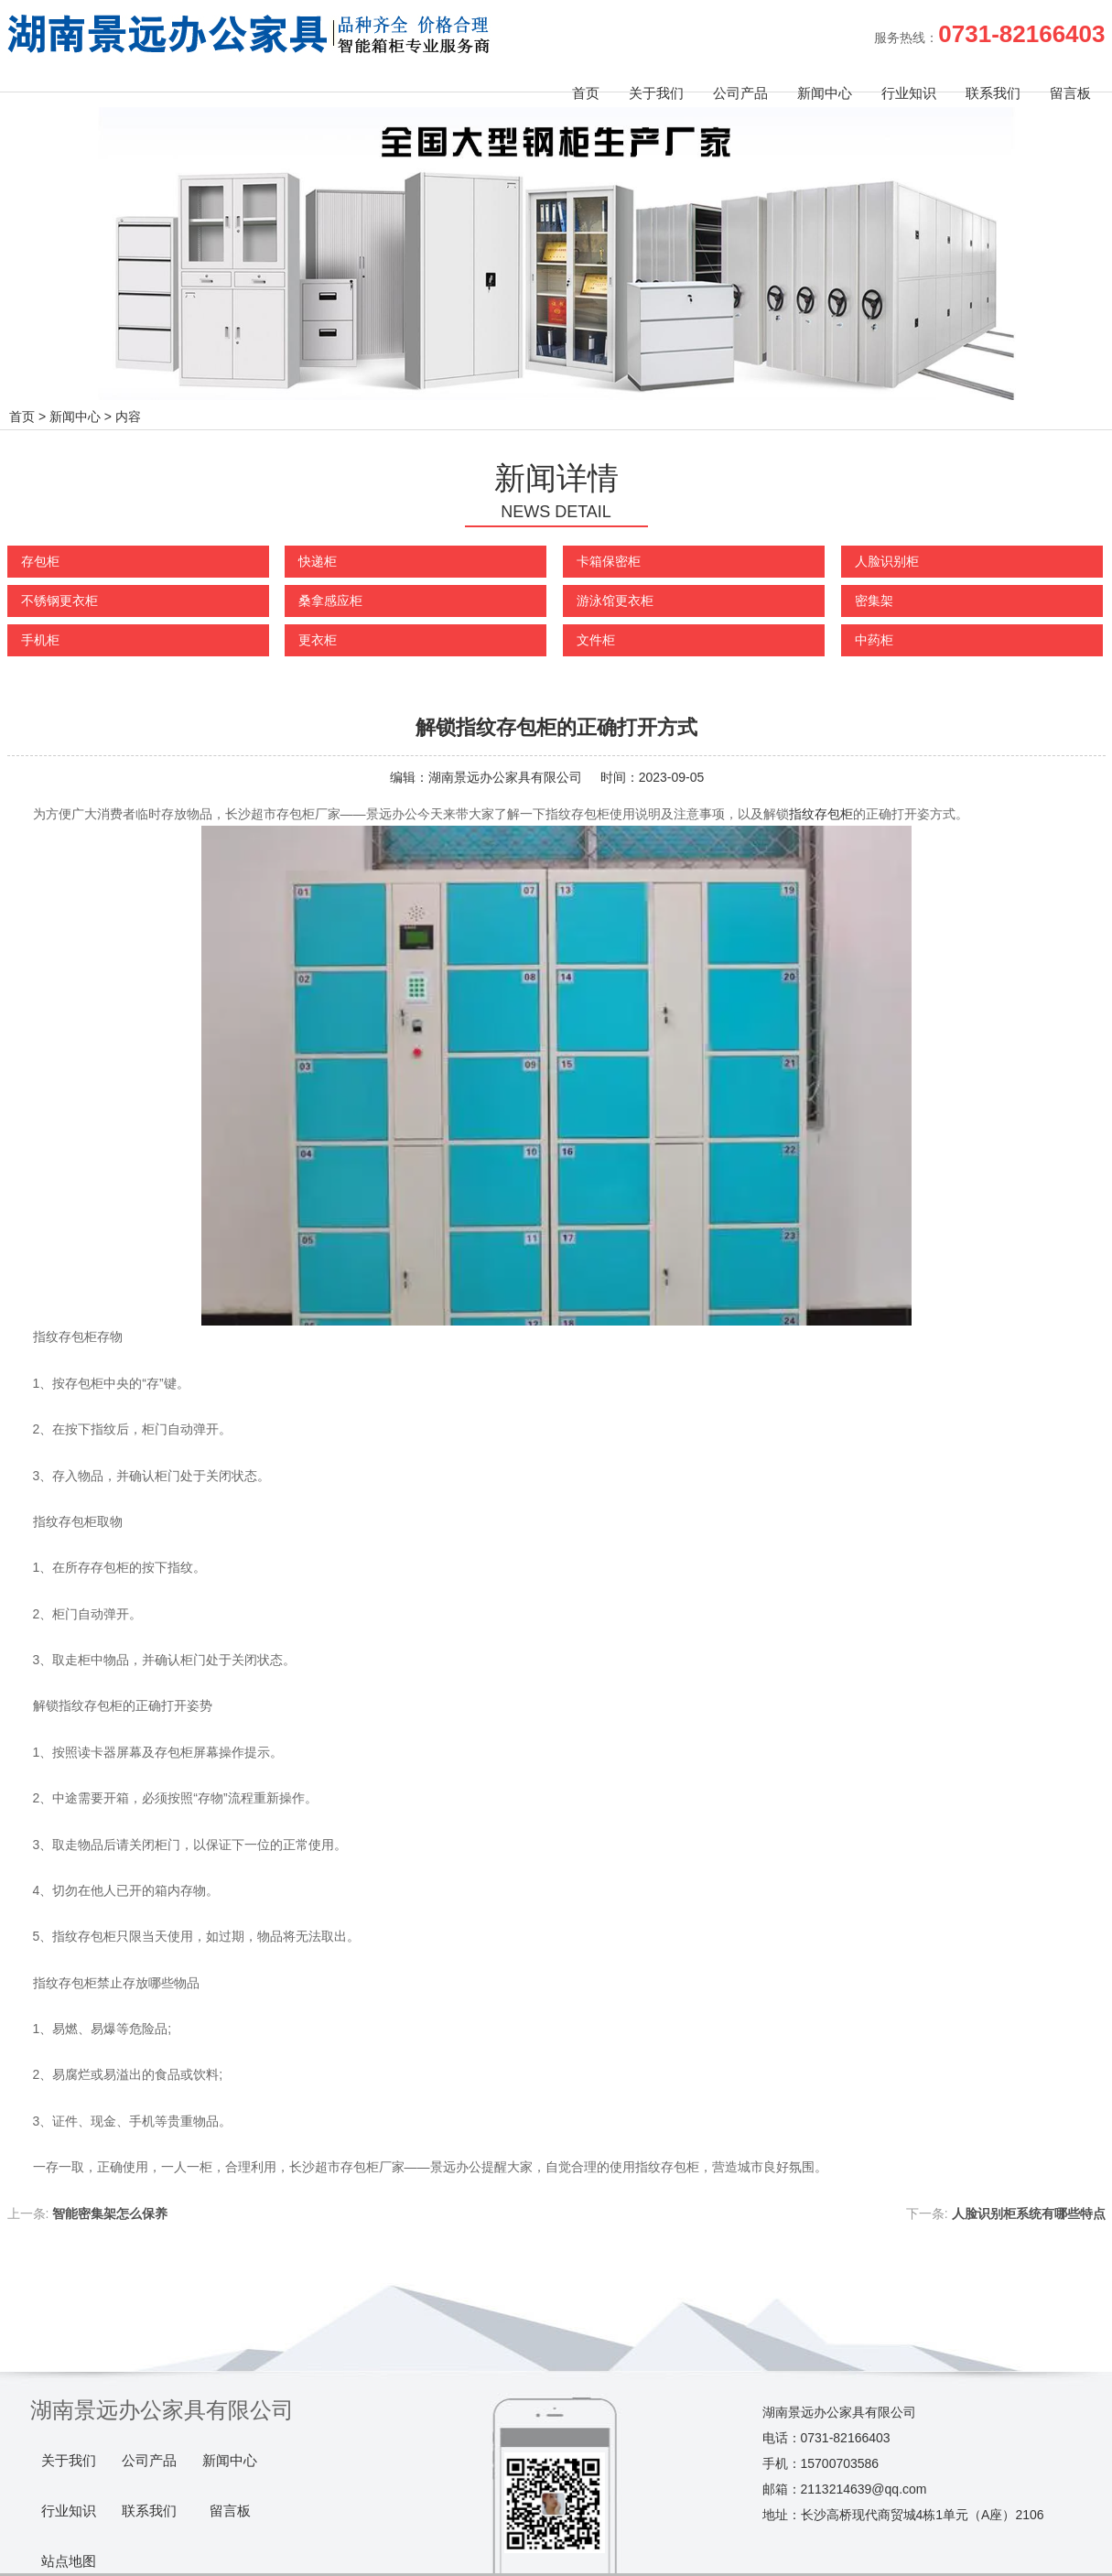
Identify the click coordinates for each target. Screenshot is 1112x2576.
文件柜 (596, 640)
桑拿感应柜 (330, 600)
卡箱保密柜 (609, 561)
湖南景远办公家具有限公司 (505, 777)
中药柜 (874, 640)
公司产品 (740, 93)
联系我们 (993, 93)
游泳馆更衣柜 (615, 600)
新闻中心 (824, 93)
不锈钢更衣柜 (59, 600)
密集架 (874, 600)
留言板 (1070, 93)
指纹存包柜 (821, 813)
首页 (585, 93)
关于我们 (656, 93)
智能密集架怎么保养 (109, 2213)
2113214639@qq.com (864, 2489)
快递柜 (317, 561)
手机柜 (40, 640)
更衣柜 (317, 640)
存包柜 (40, 561)
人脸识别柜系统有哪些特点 (1029, 2213)
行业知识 (908, 93)
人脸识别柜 (887, 561)
